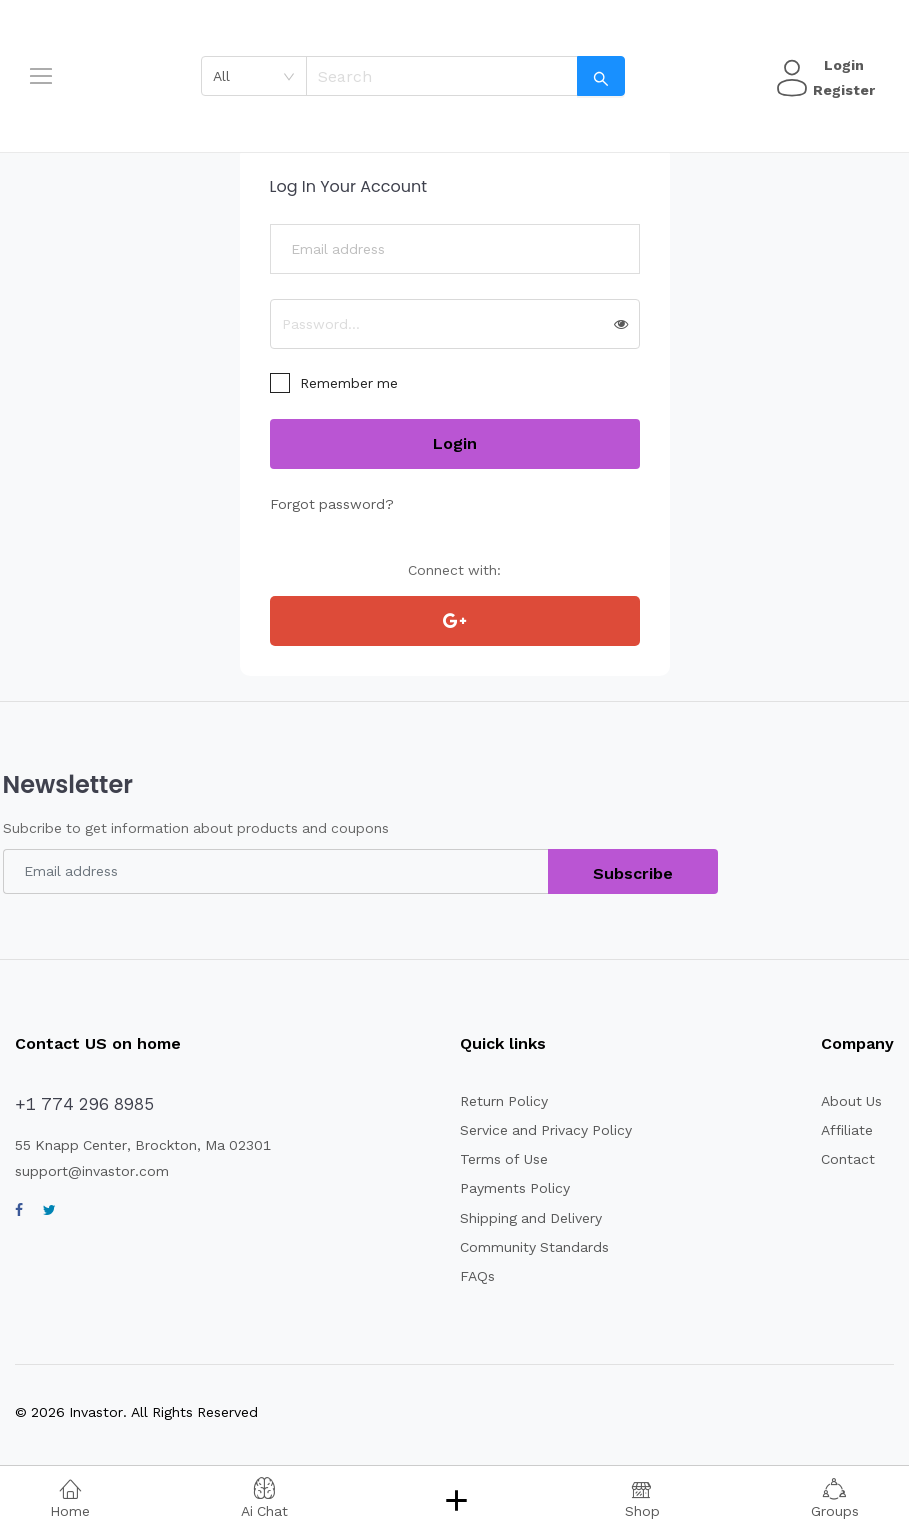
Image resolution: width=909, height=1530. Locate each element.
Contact (845, 1159)
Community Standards (524, 1247)
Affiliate (844, 1130)
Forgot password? (326, 504)
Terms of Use (496, 1159)
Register (841, 90)
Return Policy (496, 1101)
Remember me (346, 383)
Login (841, 65)
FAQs (472, 1276)
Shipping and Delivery (523, 1218)
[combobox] (260, 76)
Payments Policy (506, 1188)
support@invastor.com (85, 1171)
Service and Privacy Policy (537, 1130)
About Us (850, 1101)
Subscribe (633, 873)
